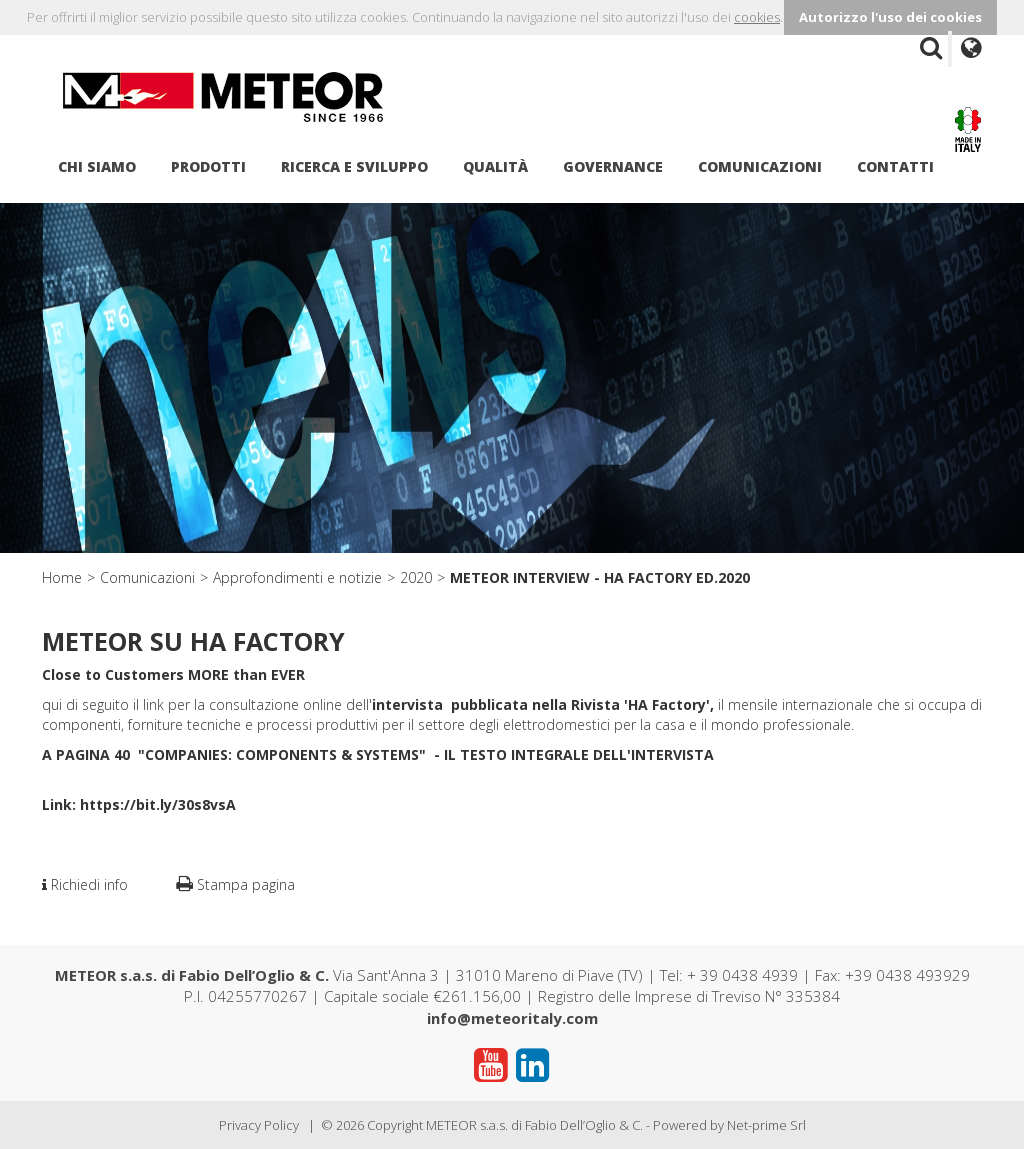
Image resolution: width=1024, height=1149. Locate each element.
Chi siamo (97, 166)
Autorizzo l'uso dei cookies (890, 17)
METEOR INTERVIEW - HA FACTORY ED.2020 (600, 577)
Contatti (895, 166)
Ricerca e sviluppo (354, 166)
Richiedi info (85, 884)
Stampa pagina (235, 884)
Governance (613, 166)
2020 (416, 577)
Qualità (495, 166)
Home (62, 577)
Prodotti (208, 166)
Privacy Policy (259, 1125)
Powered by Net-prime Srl (729, 1125)
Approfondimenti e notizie (297, 577)
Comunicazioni (760, 166)
